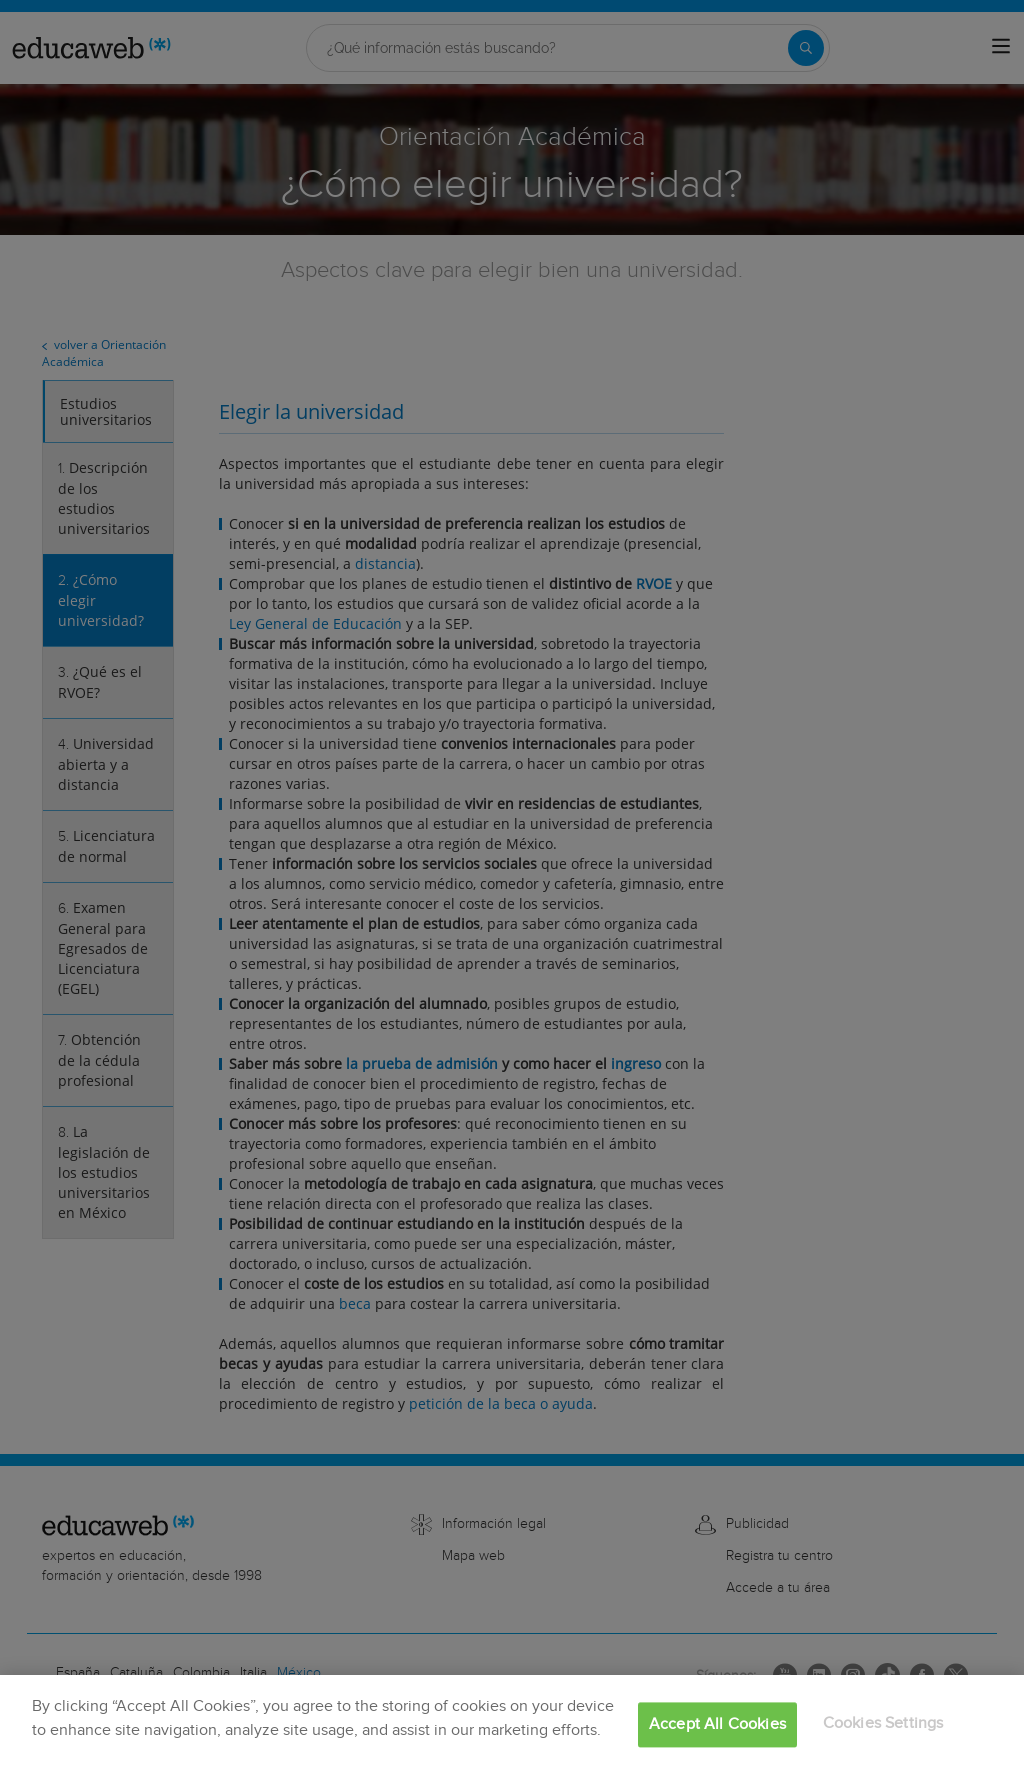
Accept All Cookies (717, 1724)
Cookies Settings (883, 1723)
